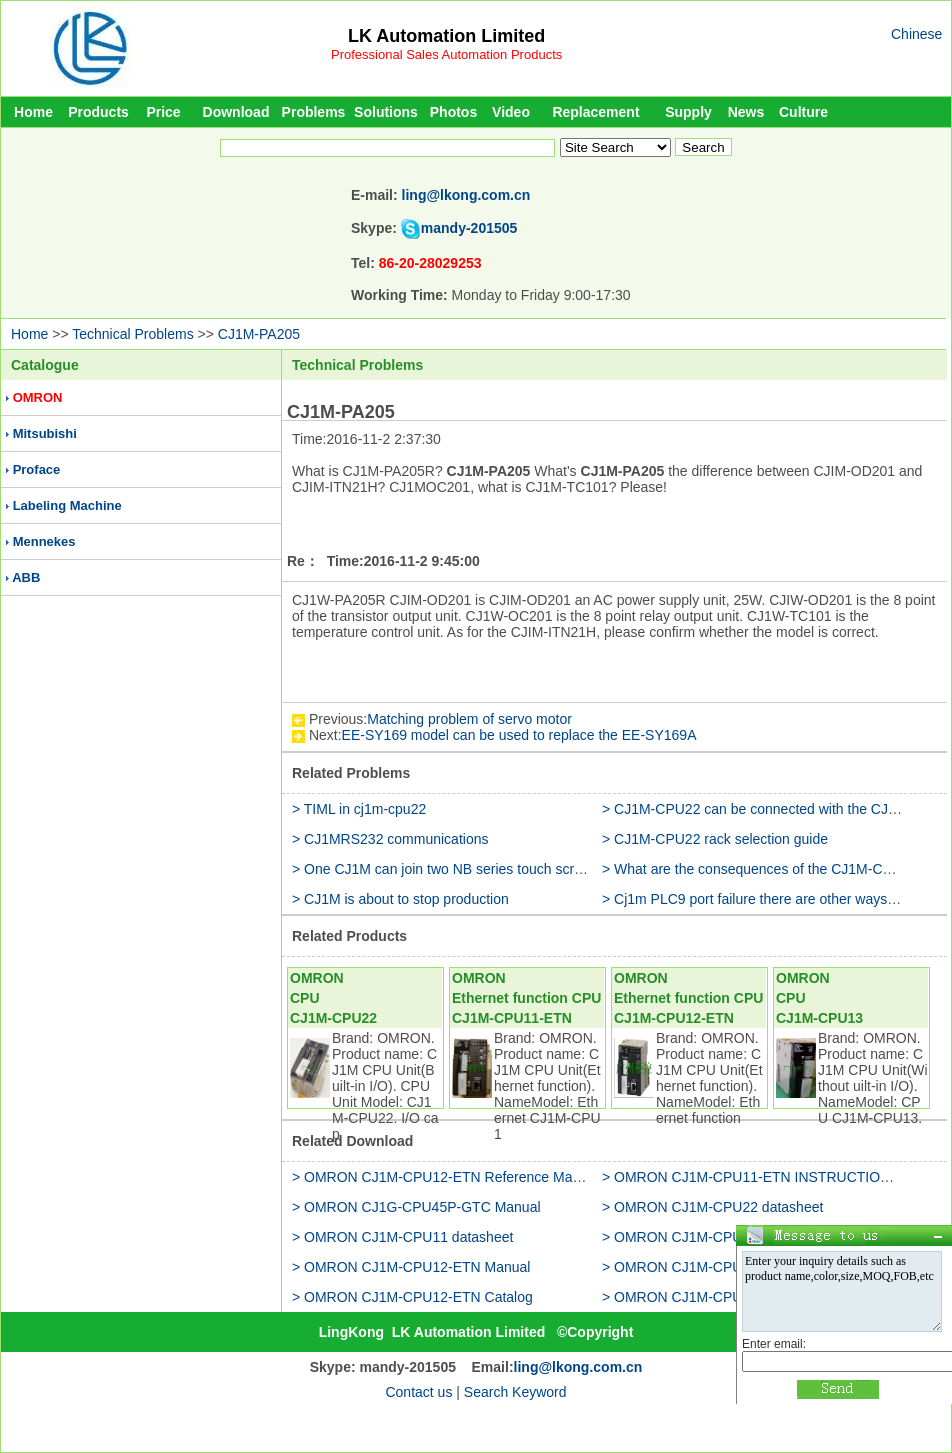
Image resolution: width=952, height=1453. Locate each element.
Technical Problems (132, 334)
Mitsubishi (45, 433)
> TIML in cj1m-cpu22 (359, 809)
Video (511, 112)
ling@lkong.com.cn (466, 195)
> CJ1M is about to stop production (400, 899)
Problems (314, 112)
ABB (26, 577)
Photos (453, 112)
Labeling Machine (67, 505)
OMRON (38, 397)
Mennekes (44, 541)
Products (98, 112)
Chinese (916, 34)
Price (163, 112)
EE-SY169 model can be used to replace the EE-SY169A (519, 735)
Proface (37, 469)
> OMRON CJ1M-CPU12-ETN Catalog (412, 1297)
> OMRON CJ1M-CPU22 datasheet (712, 1207)
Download (236, 112)
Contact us (418, 1392)
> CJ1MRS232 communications (390, 839)
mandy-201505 (469, 228)
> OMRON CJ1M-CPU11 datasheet (402, 1237)
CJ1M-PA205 (259, 334)
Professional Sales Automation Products (446, 54)
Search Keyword (515, 1392)
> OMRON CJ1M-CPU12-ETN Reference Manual (445, 1177)
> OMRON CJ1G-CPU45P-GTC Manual (416, 1207)
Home (33, 112)
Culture (803, 112)
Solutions (386, 112)
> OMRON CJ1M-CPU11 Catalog (706, 1297)
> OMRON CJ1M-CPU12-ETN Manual (411, 1267)
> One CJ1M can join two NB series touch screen (444, 869)
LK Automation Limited (446, 36)
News (746, 112)
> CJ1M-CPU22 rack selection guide (715, 839)
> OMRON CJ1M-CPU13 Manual (705, 1267)
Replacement (595, 112)
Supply (688, 112)
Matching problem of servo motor (469, 719)
